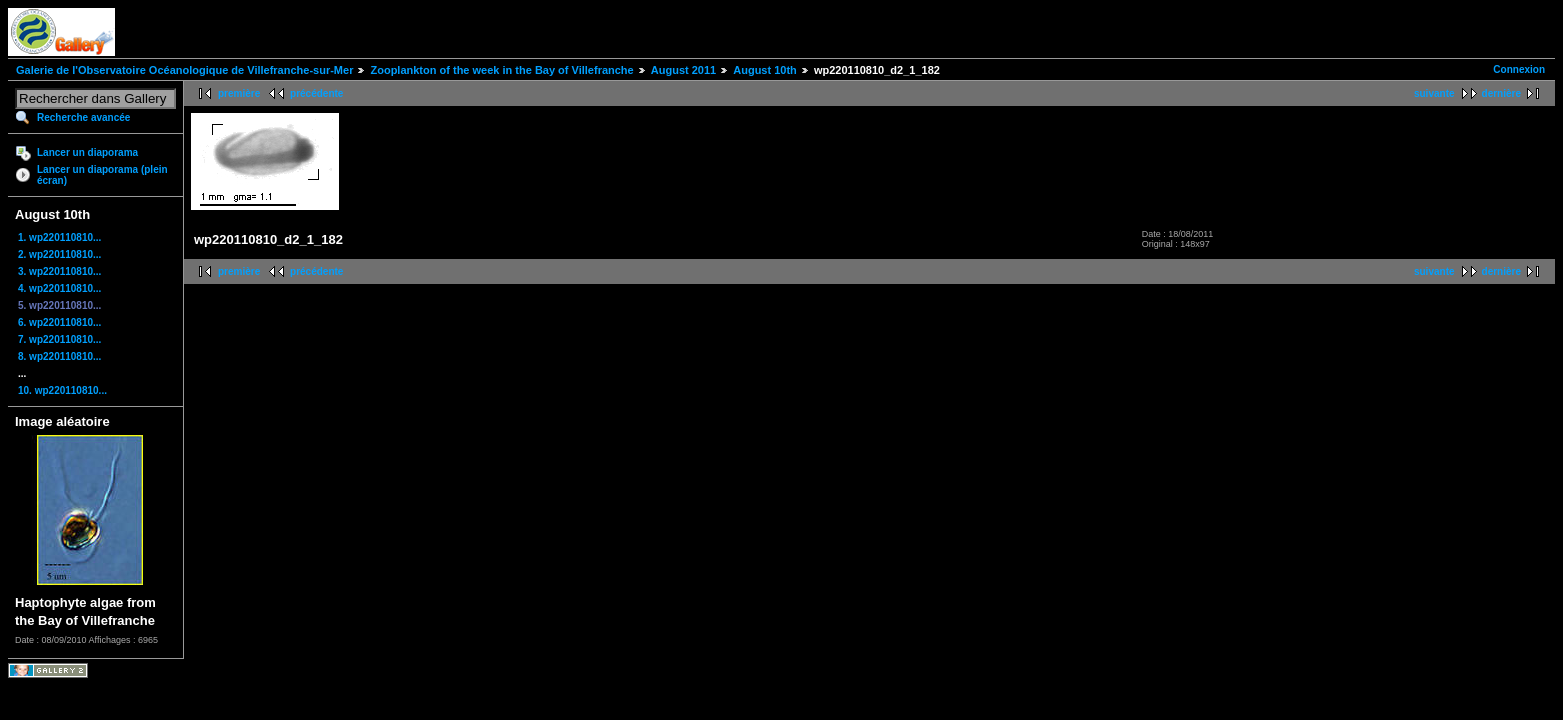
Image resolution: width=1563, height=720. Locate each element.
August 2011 (683, 70)
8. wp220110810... (59, 356)
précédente (316, 93)
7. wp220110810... (59, 339)
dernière (1501, 93)
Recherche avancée (83, 117)
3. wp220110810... (59, 271)
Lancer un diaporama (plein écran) (102, 175)
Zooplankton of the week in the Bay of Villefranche (501, 70)
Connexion (1519, 69)
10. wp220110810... (62, 390)
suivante (1434, 93)
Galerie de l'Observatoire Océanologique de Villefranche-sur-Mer (184, 70)
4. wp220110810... (59, 288)
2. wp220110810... (59, 254)
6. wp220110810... (59, 322)
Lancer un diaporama (87, 152)
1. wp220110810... (59, 237)
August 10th (765, 70)
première (239, 93)
